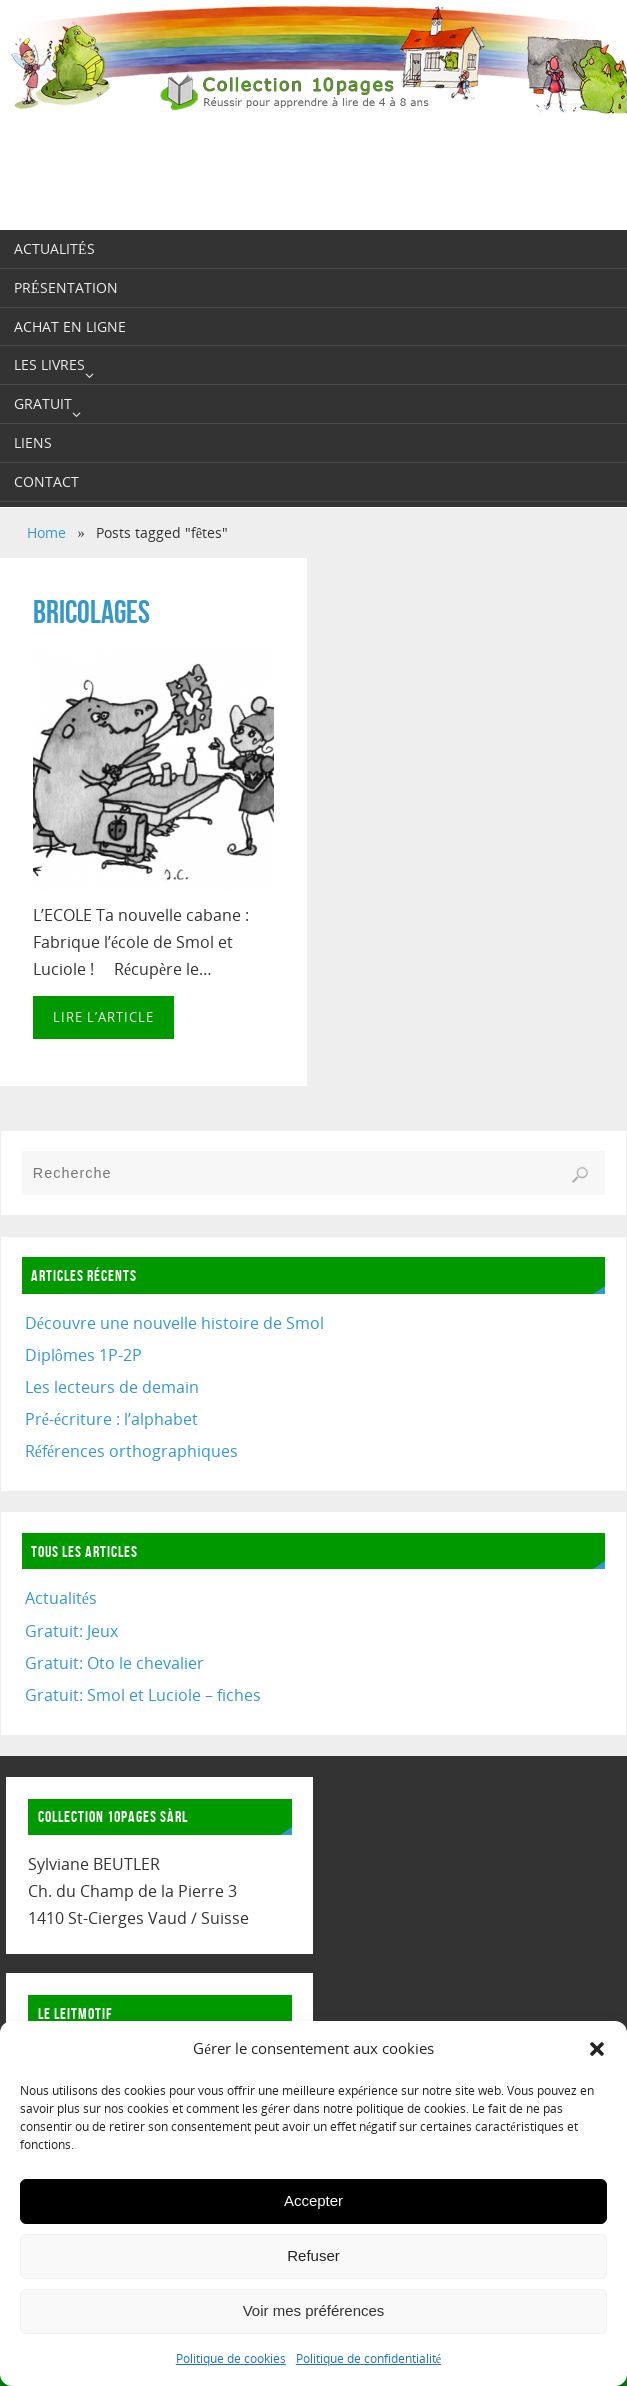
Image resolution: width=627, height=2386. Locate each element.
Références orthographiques (131, 1451)
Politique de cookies (231, 2358)
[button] (597, 2049)
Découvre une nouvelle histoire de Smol (174, 1323)
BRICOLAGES (91, 611)
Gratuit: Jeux (71, 1631)
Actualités (61, 1598)
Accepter (313, 2200)
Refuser (313, 2255)
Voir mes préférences (314, 2310)
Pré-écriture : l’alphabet (111, 1419)
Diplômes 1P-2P (83, 1355)
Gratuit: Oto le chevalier (114, 1663)
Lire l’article (103, 1017)
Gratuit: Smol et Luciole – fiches (143, 1695)
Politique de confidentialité (368, 2358)
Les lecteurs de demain (112, 1387)
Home (46, 532)
